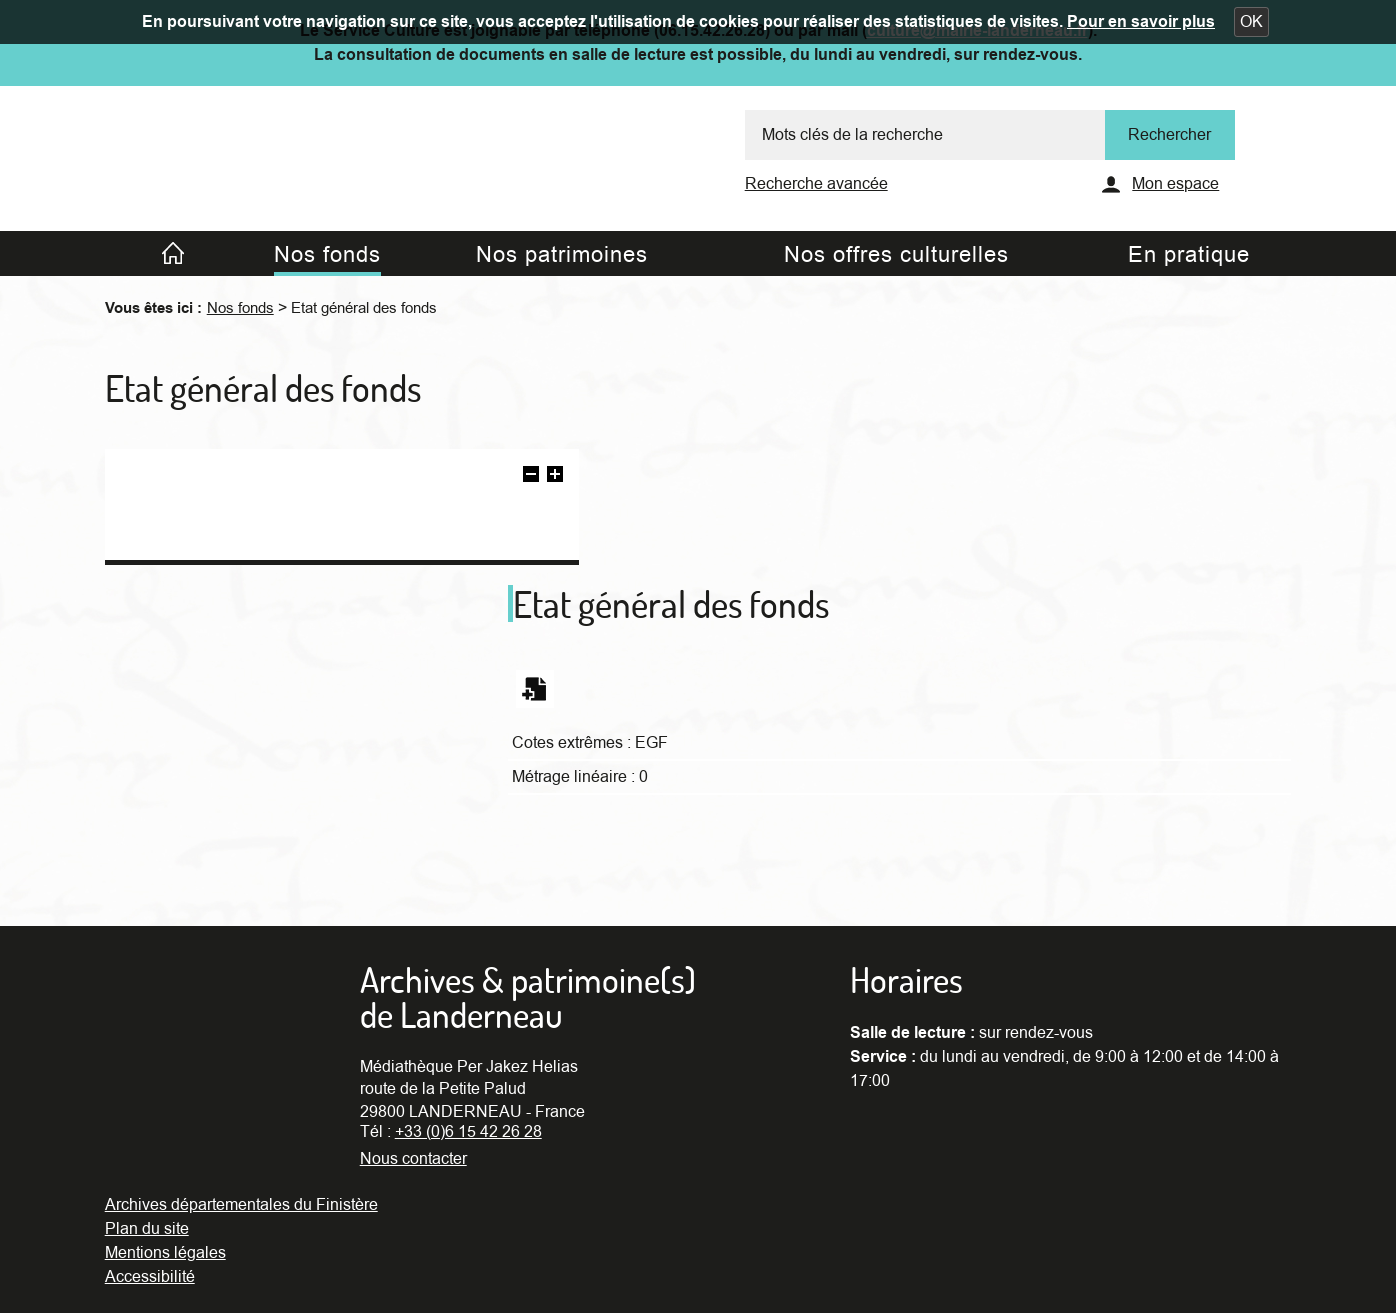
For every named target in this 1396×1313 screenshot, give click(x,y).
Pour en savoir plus (1141, 22)
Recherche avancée (816, 184)
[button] (1251, 22)
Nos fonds (240, 308)
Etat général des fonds (364, 308)
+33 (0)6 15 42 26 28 (468, 1132)
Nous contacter (413, 1159)
